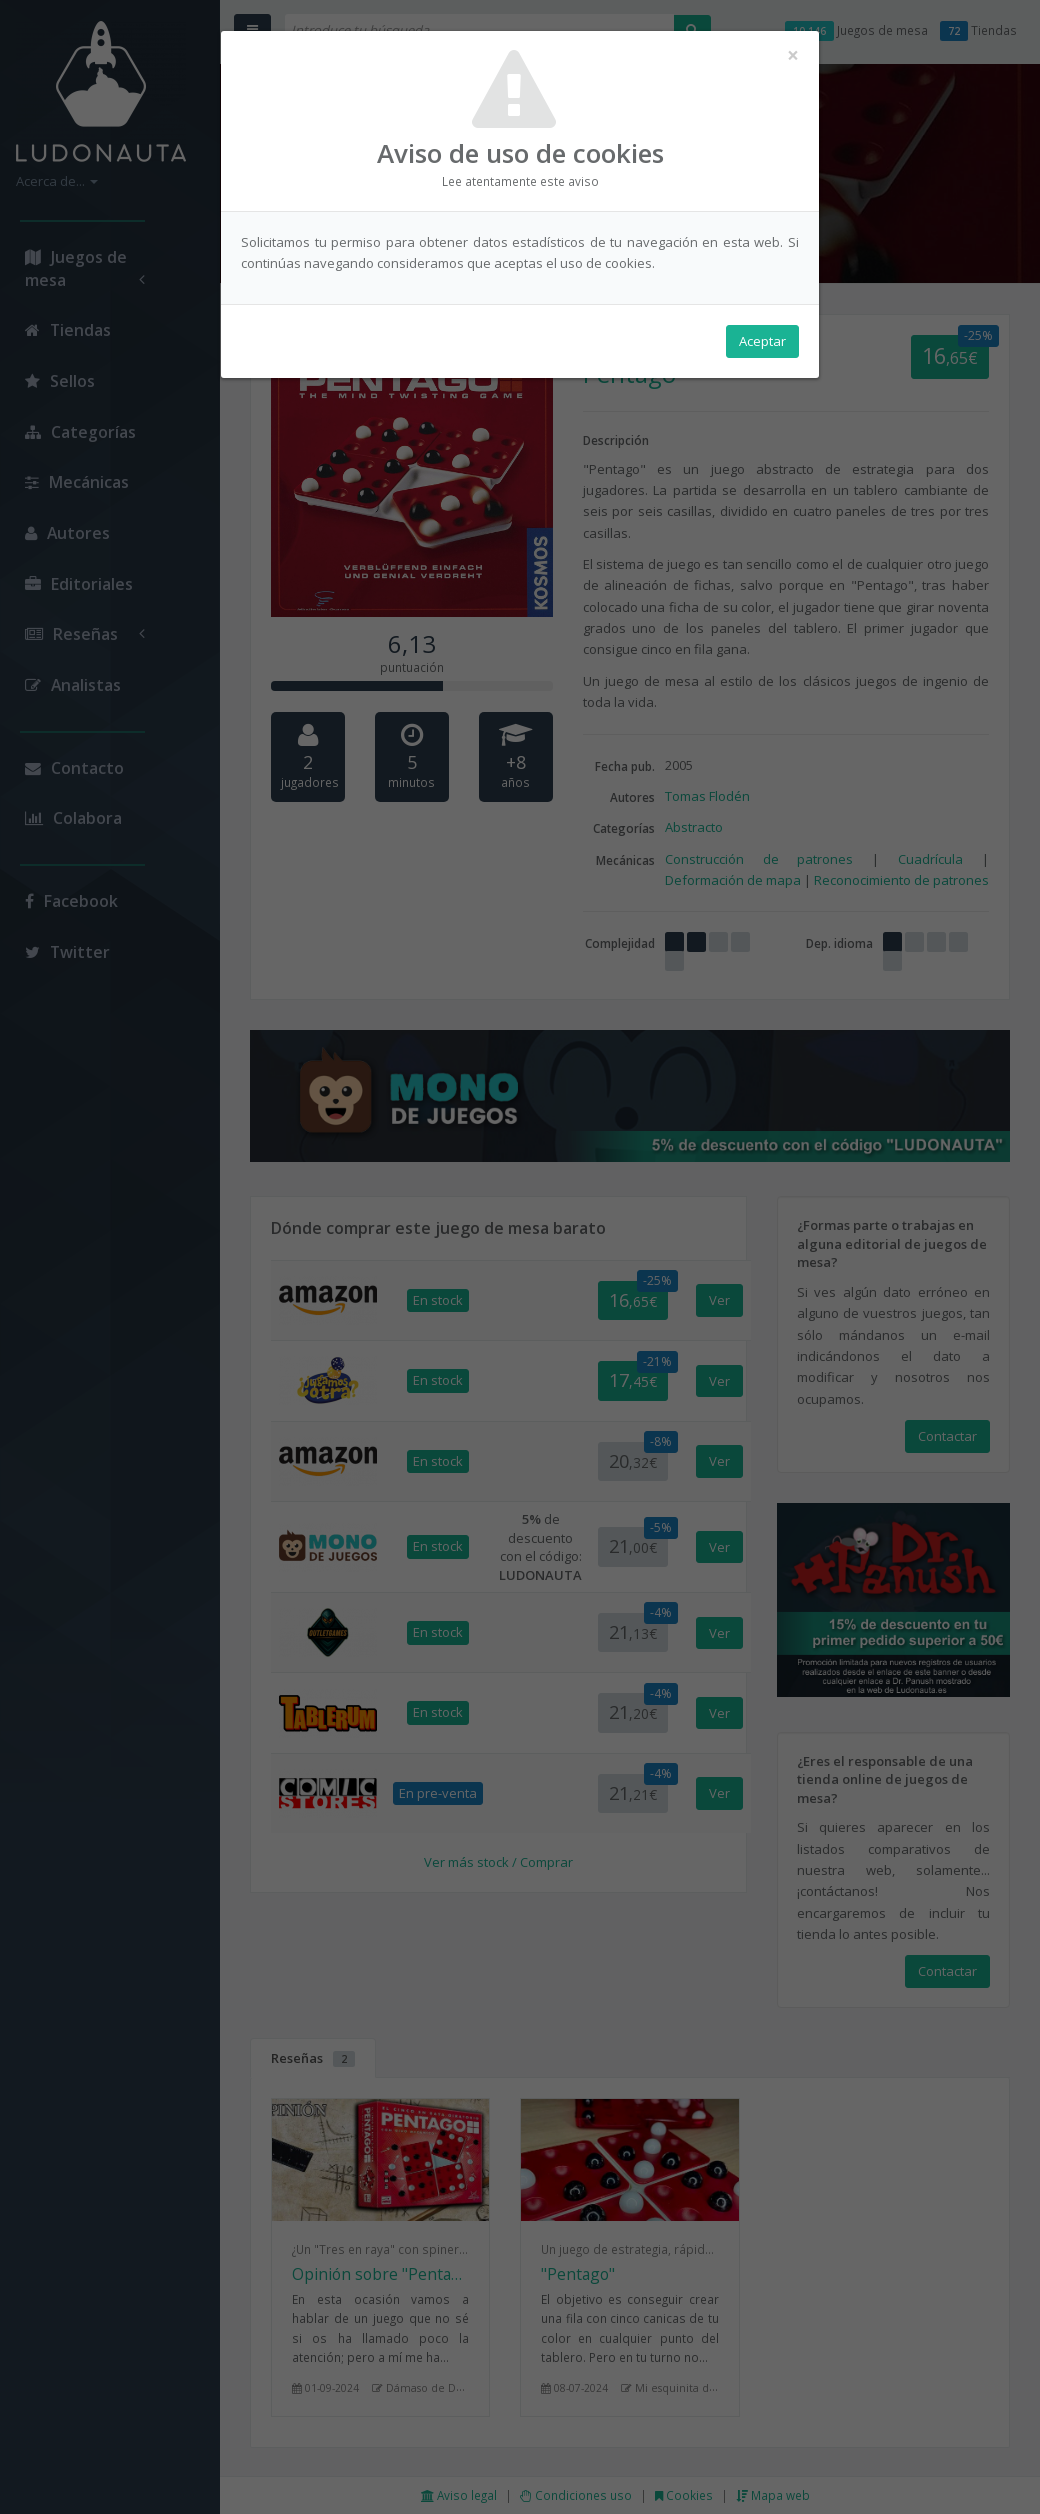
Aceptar (762, 341)
